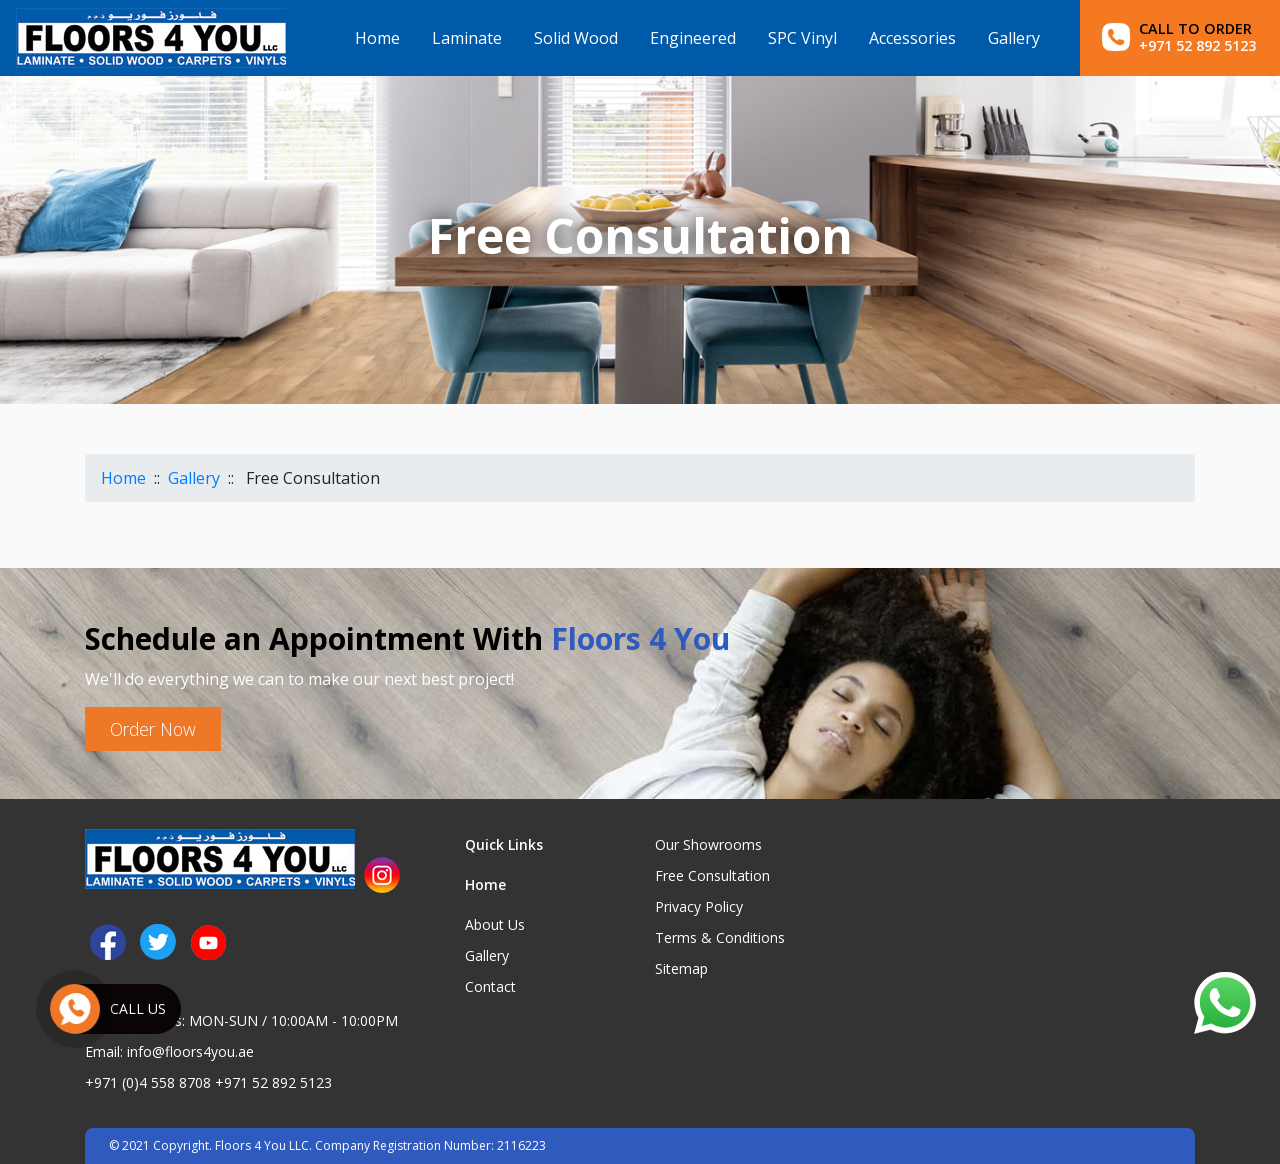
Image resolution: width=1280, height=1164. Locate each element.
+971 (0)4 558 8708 (148, 1082)
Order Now (153, 729)
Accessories (912, 38)
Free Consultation (712, 875)
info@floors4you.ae (190, 1051)
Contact (490, 986)
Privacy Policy (699, 906)
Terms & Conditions (720, 937)
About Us (495, 924)
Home (377, 38)
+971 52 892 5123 (273, 1082)
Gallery (1014, 38)
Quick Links (504, 844)
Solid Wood (576, 38)
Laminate (467, 38)
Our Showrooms (708, 844)
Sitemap (681, 968)
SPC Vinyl (802, 38)
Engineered (693, 38)
